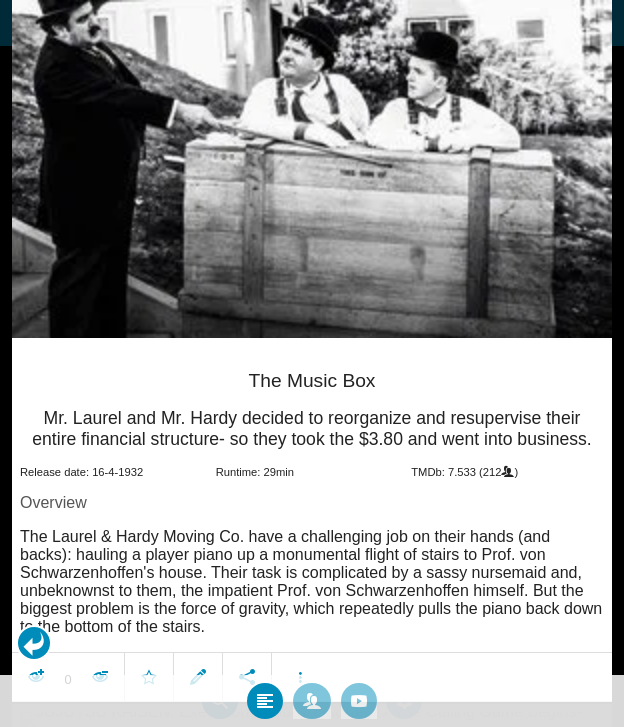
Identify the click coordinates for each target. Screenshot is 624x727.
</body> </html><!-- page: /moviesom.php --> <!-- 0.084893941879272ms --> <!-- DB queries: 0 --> (312, 363)
